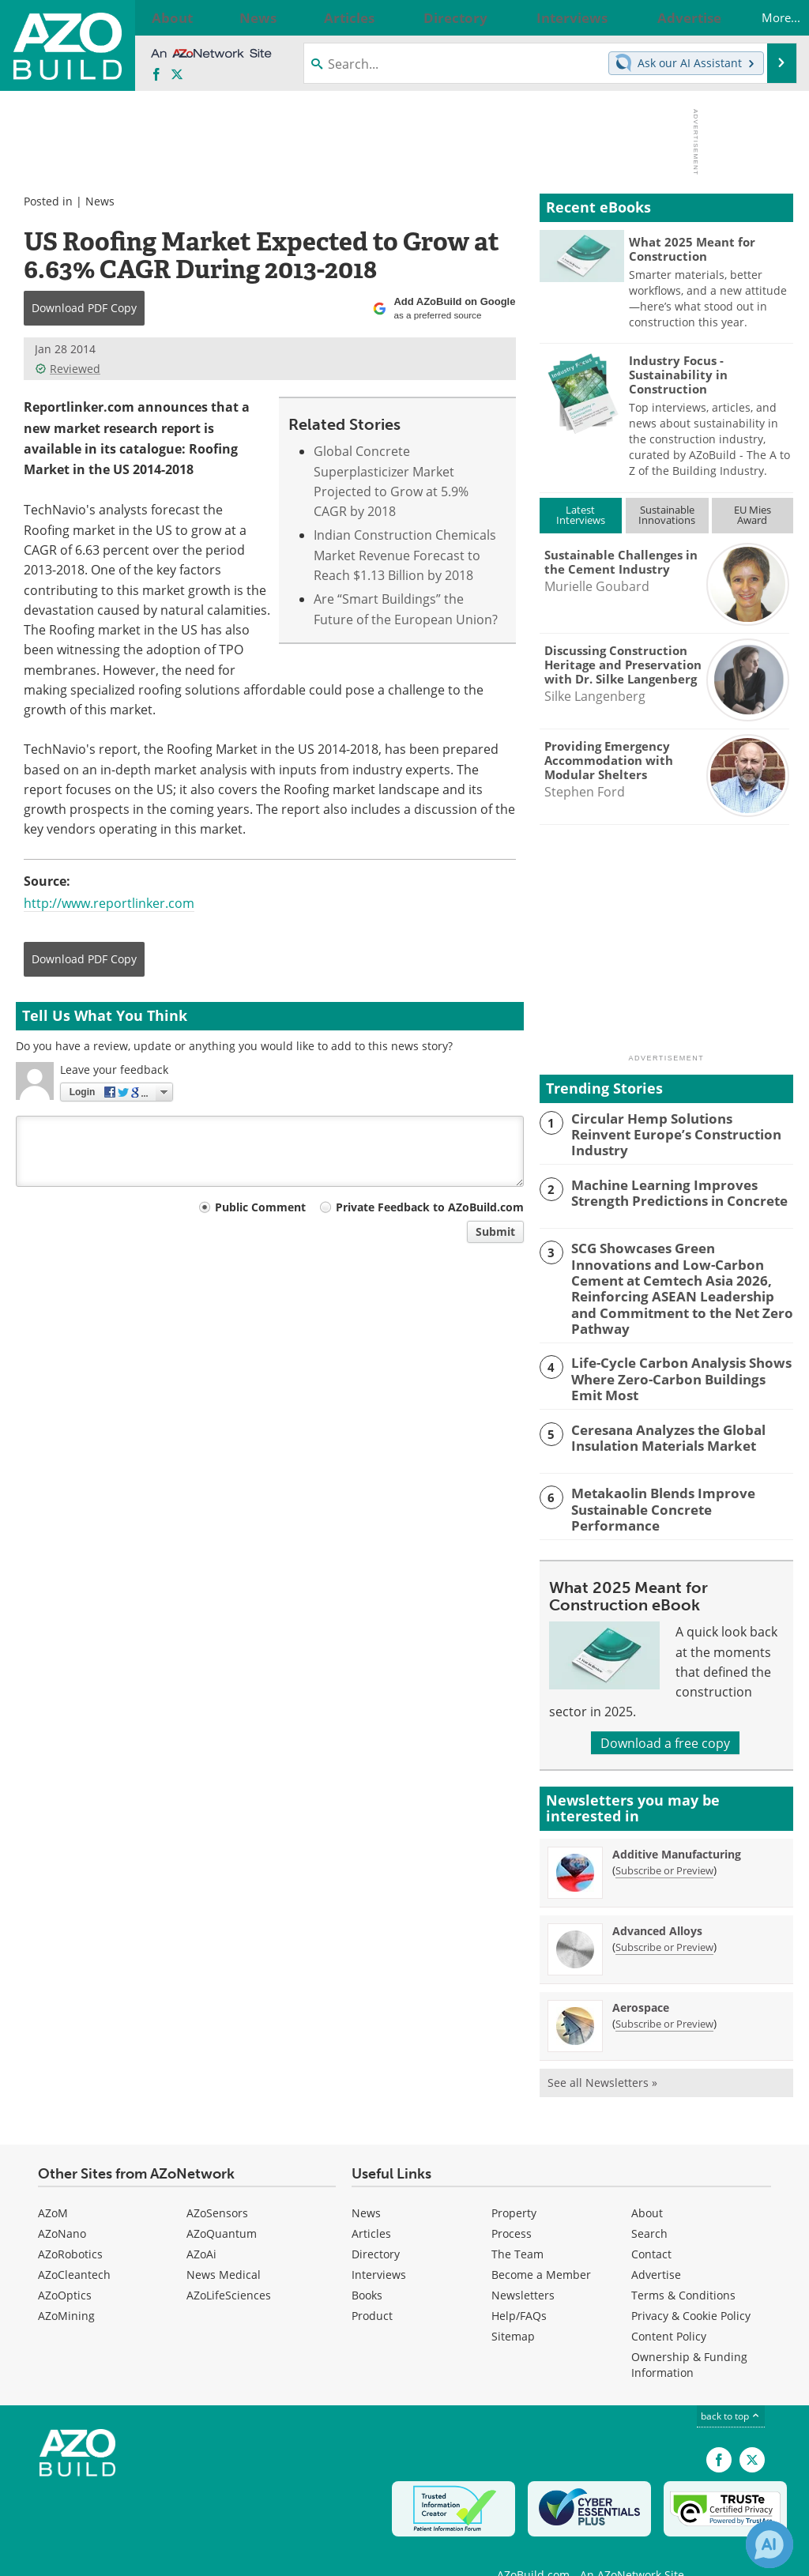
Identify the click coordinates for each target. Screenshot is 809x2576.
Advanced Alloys (657, 1896)
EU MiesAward (752, 515)
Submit (495, 1231)
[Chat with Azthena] (769, 2544)
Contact (651, 2220)
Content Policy (668, 2302)
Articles (371, 2200)
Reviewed (67, 368)
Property (513, 2179)
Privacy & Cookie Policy (691, 2282)
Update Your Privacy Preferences (135, 2555)
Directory (376, 2220)
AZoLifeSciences (228, 2261)
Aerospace (640, 1973)
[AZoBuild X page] (177, 74)
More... (764, 17)
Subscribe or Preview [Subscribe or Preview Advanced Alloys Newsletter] (664, 1913)
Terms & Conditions (683, 2261)
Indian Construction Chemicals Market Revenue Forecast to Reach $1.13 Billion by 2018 (405, 554)
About (647, 2179)
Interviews (379, 2241)
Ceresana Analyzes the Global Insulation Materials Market (659, 1405)
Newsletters (523, 2261)
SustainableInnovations (666, 515)
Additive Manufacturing (676, 1820)
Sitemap (513, 2302)
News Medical (223, 2241)
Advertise (656, 2241)
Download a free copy (665, 1708)
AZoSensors (217, 2179)
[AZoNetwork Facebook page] (156, 74)
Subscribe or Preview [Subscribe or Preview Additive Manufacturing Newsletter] (664, 1836)
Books (367, 2261)
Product (372, 2282)
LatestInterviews (580, 515)
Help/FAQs (519, 2282)
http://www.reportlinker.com (109, 902)
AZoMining (66, 2282)
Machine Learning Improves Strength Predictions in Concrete (681, 1188)
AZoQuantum (221, 2200)
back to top (731, 2382)
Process (511, 2200)
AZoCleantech (74, 2241)
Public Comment (260, 1207)
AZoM (53, 2179)
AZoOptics (65, 2261)
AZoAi (201, 2220)
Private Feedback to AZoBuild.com (430, 1207)
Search (649, 2200)
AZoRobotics (70, 2220)
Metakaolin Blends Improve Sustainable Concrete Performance (675, 1469)
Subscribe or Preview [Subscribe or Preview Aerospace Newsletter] (664, 1990)
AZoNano (62, 2200)
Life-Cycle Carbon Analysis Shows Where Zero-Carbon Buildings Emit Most (674, 1349)
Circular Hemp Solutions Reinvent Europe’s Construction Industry (672, 1125)
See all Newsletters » (602, 2048)
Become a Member (541, 2241)
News (100, 201)
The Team (517, 2220)
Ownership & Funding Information (689, 2331)
